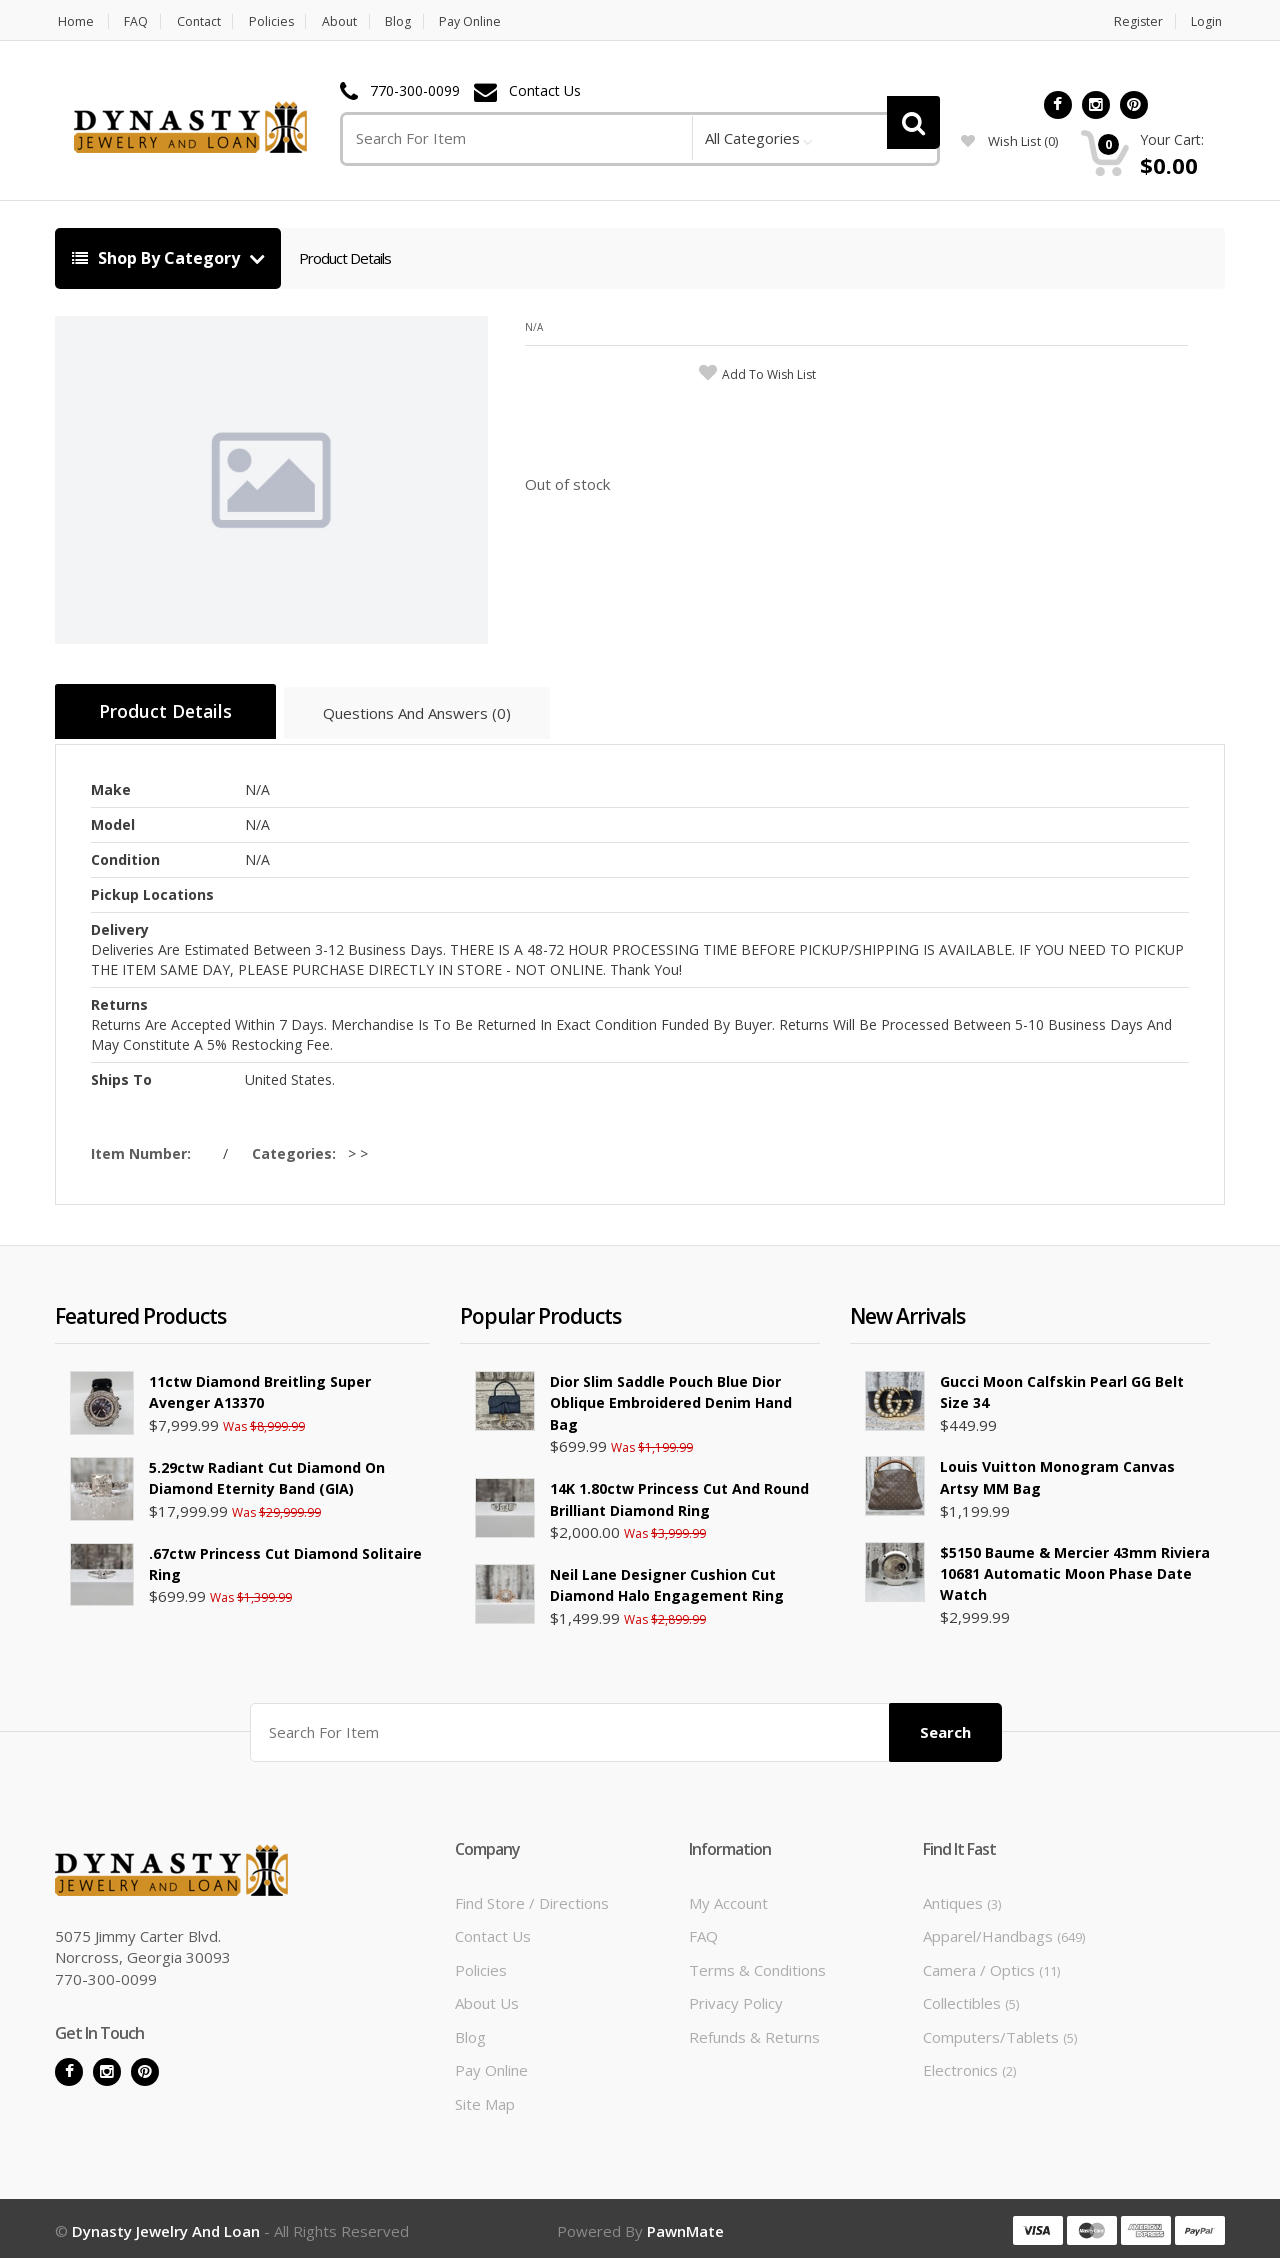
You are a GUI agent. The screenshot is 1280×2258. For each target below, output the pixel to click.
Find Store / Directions (532, 1898)
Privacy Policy (736, 1998)
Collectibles (971, 1998)
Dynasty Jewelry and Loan (166, 2226)
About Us (487, 1998)
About (352, 21)
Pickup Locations (152, 891)
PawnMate (685, 2226)
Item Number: (145, 1150)
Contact (203, 21)
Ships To (121, 1076)
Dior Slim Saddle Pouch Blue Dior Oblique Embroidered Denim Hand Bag (671, 1400)
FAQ (137, 21)
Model (113, 821)
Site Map (485, 2098)
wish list (1009, 141)
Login (1209, 21)
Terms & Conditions (757, 1965)
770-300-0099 (415, 91)
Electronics (969, 2065)
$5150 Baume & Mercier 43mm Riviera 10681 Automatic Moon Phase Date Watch (1075, 1570)
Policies (280, 21)
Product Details (345, 258)
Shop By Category (158, 258)
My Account (728, 1898)
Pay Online (491, 21)
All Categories (752, 138)
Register (1138, 21)
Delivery (120, 926)
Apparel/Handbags (1004, 1931)
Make (111, 786)
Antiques (962, 1898)
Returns (119, 1001)
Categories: (298, 1150)
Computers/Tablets (1000, 2032)
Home (73, 21)
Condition (125, 856)
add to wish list (769, 374)
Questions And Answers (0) (432, 716)
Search (945, 1726)
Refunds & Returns (754, 2032)
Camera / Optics (991, 1965)
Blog (414, 21)
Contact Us (545, 91)
